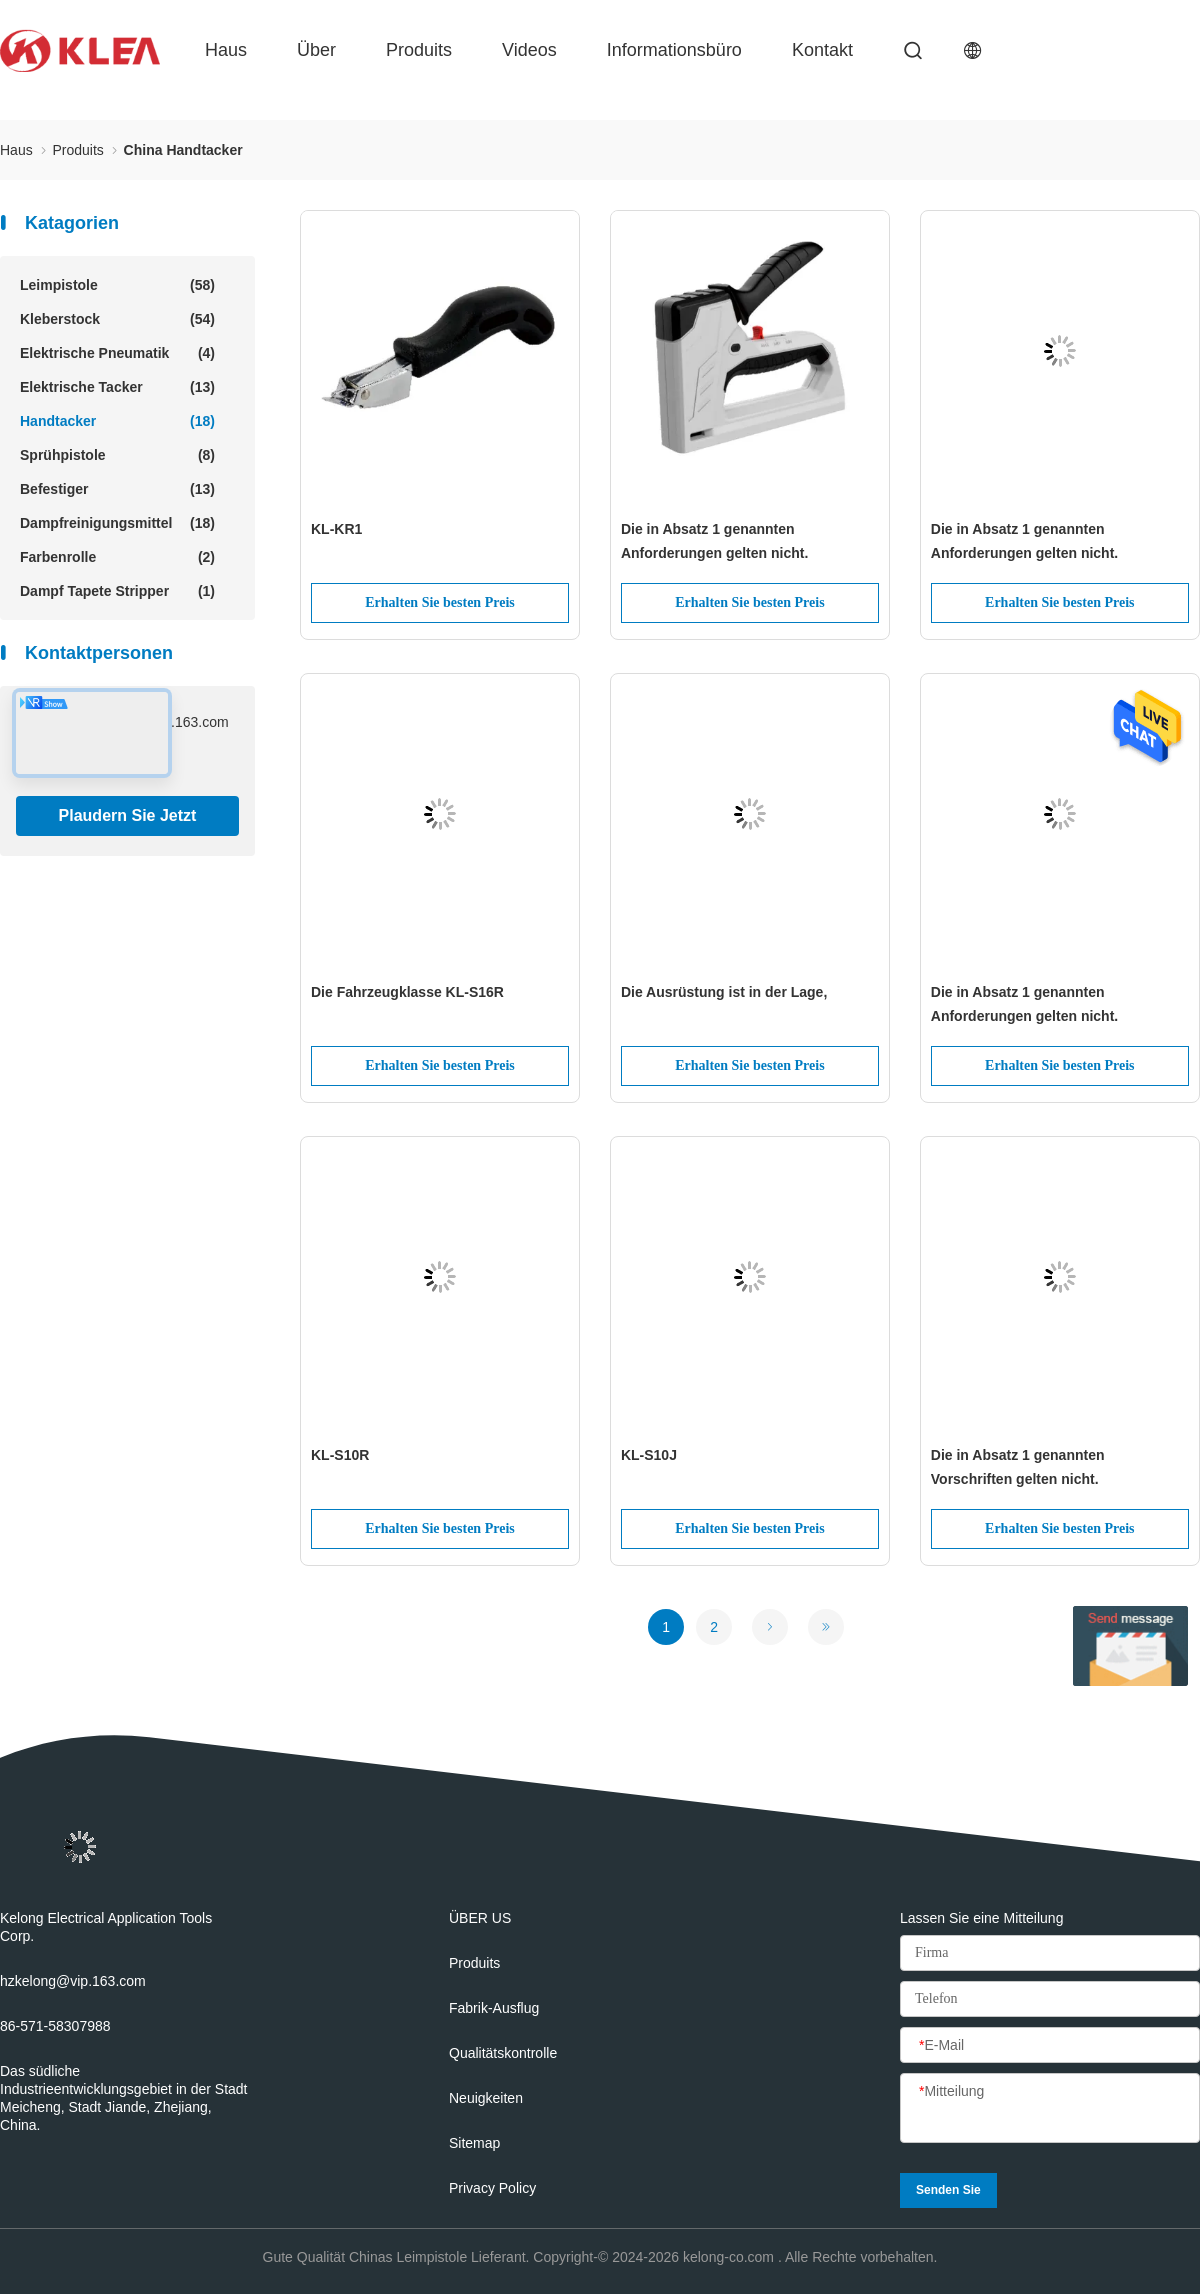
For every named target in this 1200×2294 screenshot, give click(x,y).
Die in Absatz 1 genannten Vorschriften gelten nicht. (1018, 1467)
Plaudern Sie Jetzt (128, 815)
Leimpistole (117, 285)
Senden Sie (948, 2190)
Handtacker (117, 421)
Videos (529, 50)
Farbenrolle (117, 557)
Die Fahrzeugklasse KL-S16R (407, 992)
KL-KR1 (336, 529)
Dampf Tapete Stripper (117, 591)
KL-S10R (340, 1455)
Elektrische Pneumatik (117, 353)
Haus (226, 50)
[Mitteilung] (1050, 2109)
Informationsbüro (674, 50)
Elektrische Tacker (117, 387)
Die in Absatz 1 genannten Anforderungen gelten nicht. (714, 541)
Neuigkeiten (486, 2098)
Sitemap (474, 2143)
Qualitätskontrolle (503, 2053)
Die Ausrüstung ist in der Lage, (724, 992)
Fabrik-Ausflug (494, 2008)
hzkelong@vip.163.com (73, 1981)
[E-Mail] (1050, 2046)
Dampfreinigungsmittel (117, 523)
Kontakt (822, 50)
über (316, 50)
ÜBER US (480, 1918)
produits (419, 50)
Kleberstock (117, 319)
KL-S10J (649, 1455)
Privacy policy (492, 2188)
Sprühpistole (117, 455)
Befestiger (117, 489)
